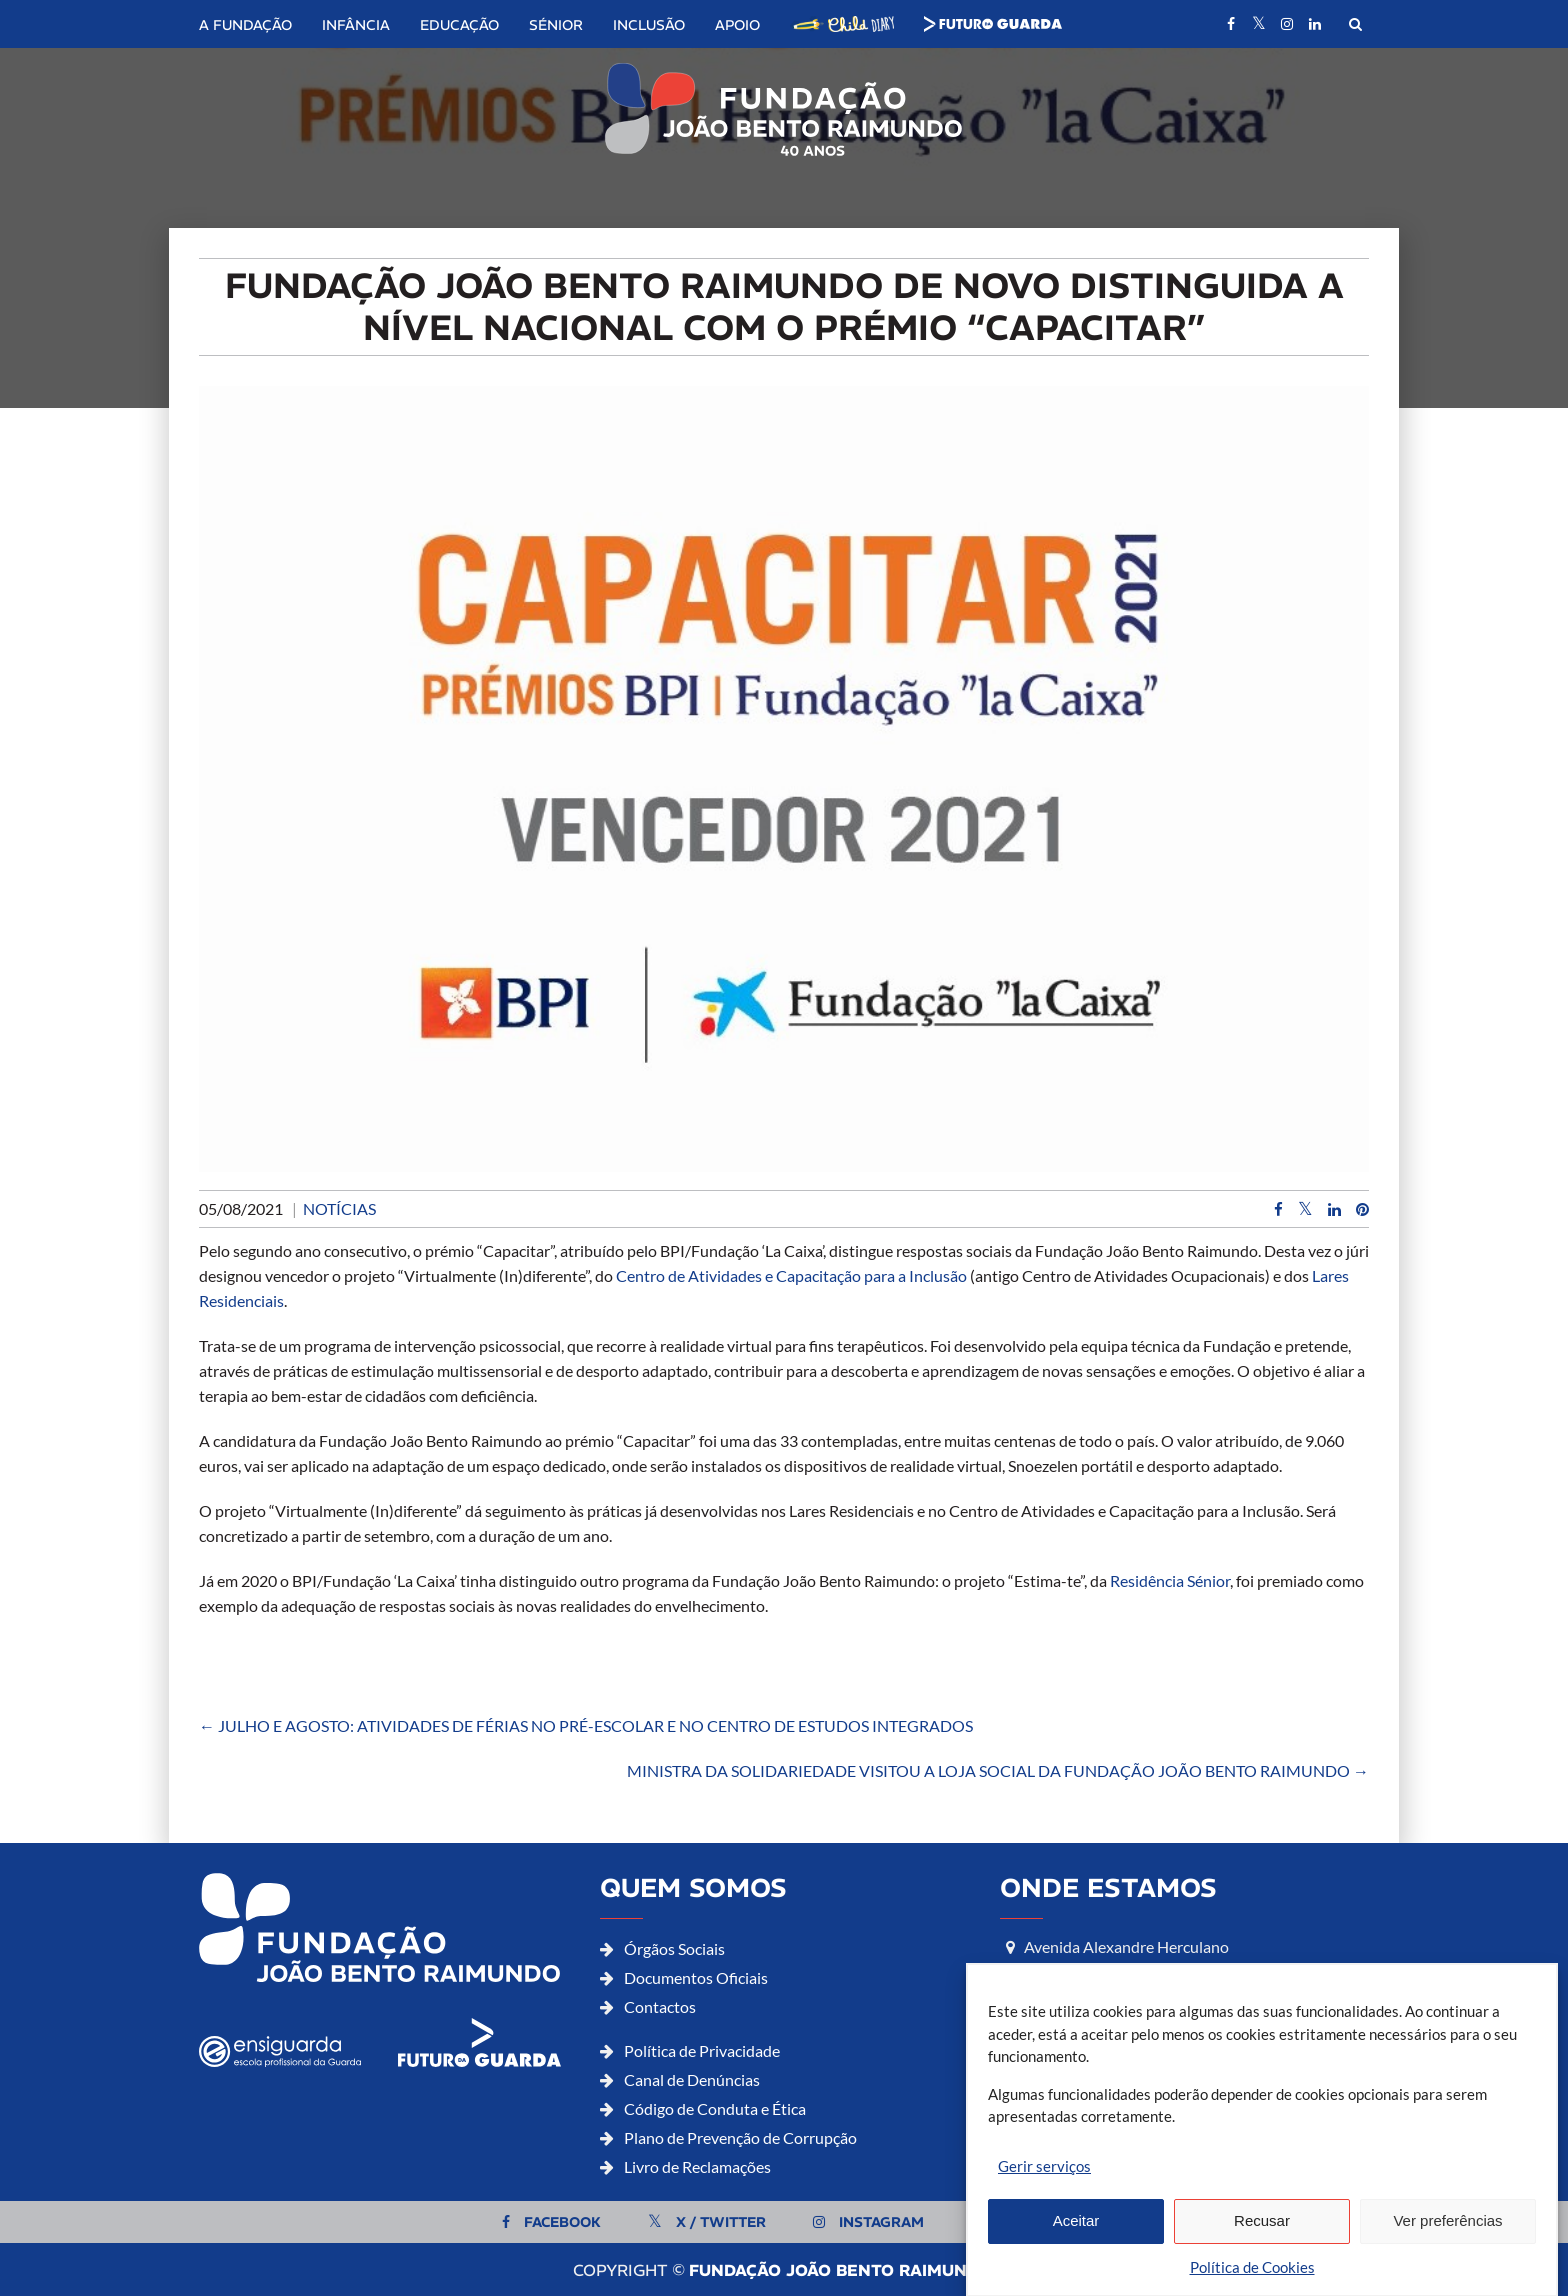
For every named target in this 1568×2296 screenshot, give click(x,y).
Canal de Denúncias (692, 2079)
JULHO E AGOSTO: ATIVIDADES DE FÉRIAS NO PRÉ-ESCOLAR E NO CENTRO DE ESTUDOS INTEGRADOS (586, 1725)
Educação (459, 25)
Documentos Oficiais (696, 1977)
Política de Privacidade (702, 2050)
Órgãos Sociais (674, 1948)
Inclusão (649, 25)
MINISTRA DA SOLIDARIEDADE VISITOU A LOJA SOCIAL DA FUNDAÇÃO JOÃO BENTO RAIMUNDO (998, 1770)
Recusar (1262, 2253)
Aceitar (1076, 2253)
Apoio (737, 25)
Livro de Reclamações (697, 2166)
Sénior (556, 25)
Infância (356, 25)
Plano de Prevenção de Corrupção (740, 2137)
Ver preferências (1447, 2253)
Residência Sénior (1170, 1580)
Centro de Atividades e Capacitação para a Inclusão (791, 1275)
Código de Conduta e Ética (715, 2108)
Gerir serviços (1044, 2198)
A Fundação (245, 25)
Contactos (660, 2006)
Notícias (339, 1208)
